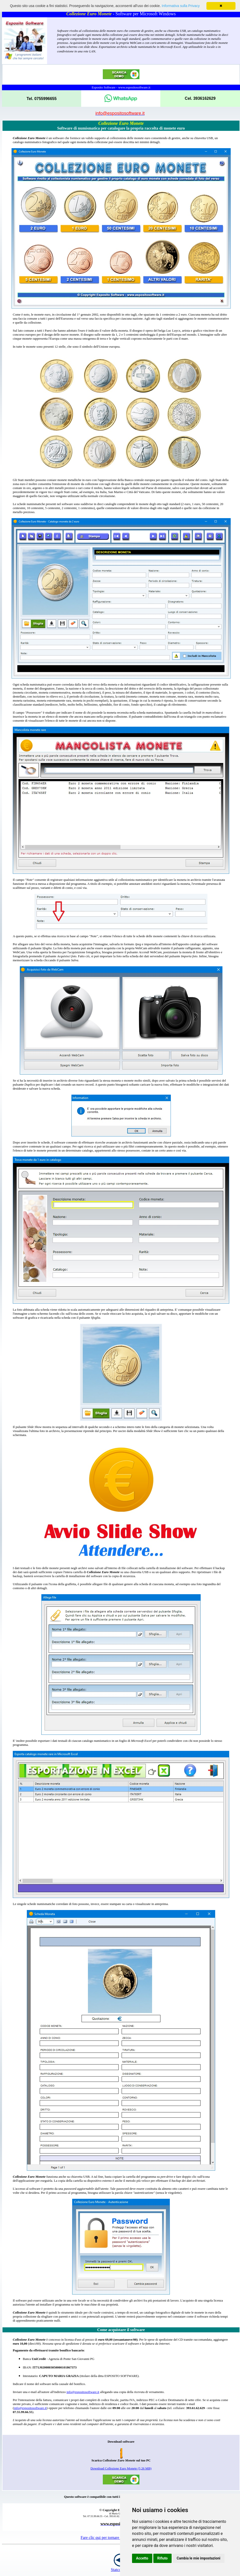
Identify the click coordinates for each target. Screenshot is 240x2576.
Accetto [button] (142, 2558)
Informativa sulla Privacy (181, 6)
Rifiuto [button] (162, 2558)
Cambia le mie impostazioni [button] (198, 2558)
